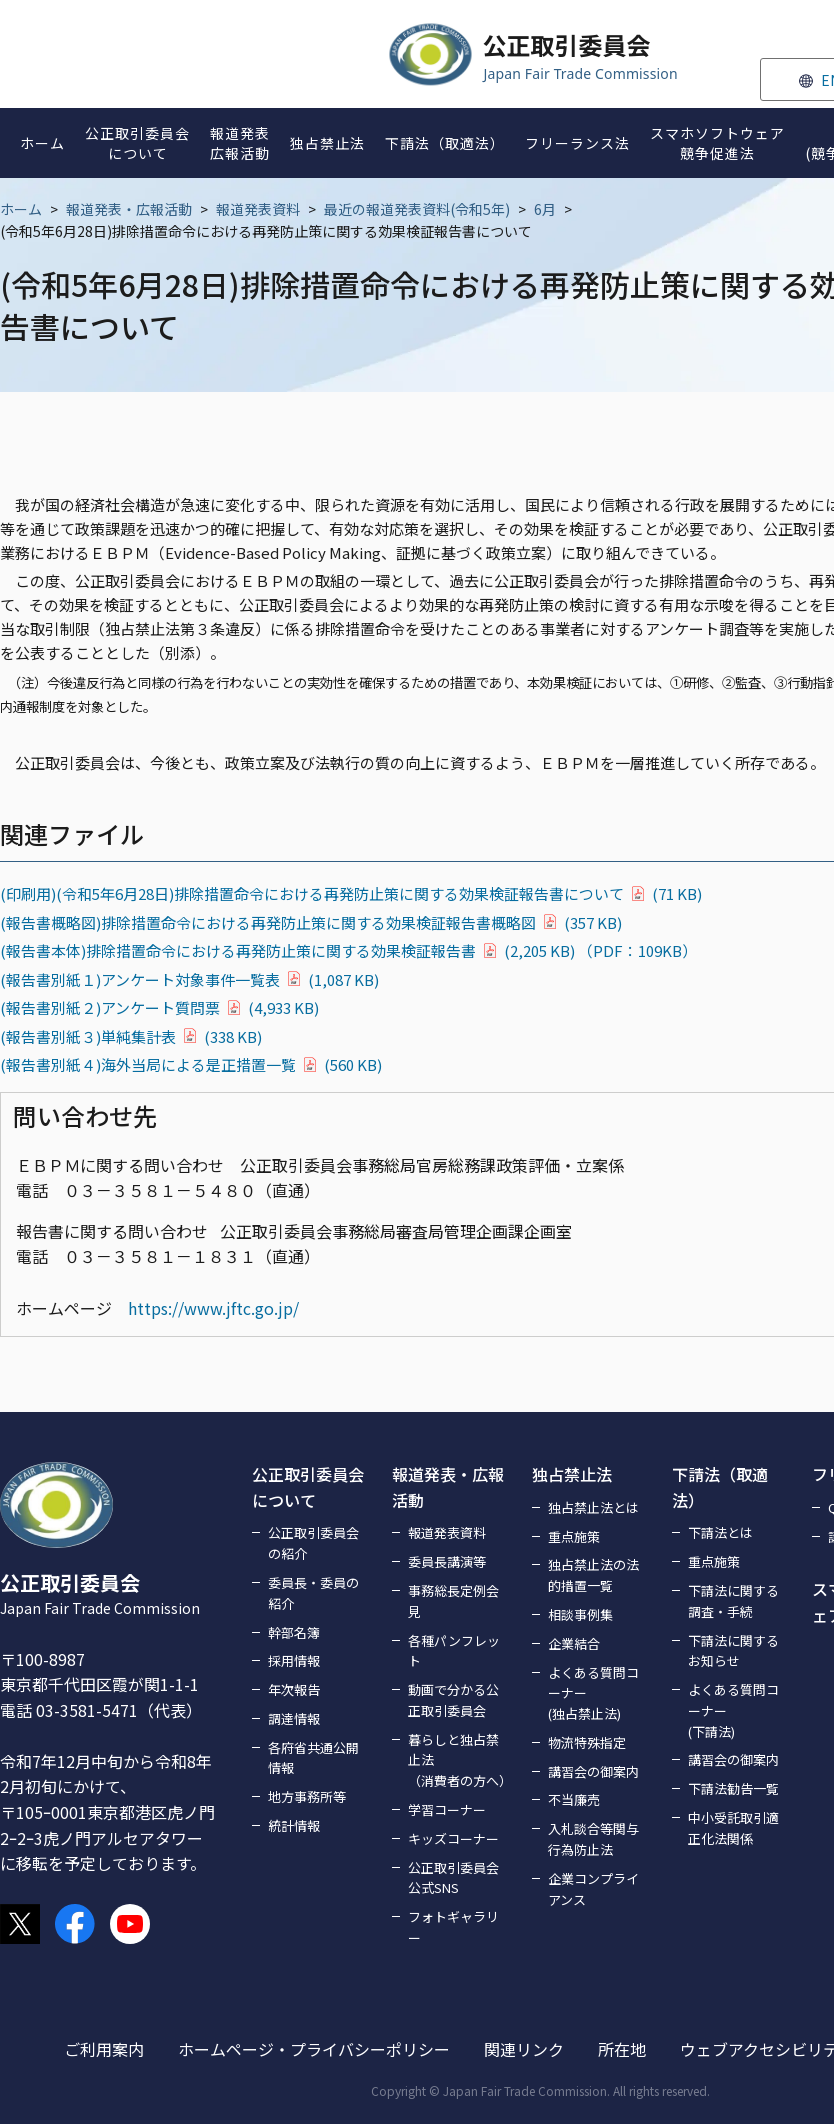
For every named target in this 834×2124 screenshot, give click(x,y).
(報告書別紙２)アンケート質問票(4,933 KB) (159, 1007)
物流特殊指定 (587, 1742)
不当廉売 (574, 1799)
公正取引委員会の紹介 (313, 1543)
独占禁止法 (572, 1474)
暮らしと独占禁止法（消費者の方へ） (458, 1760)
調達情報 (294, 1718)
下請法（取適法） (720, 1487)
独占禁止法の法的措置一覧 (593, 1575)
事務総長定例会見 (453, 1601)
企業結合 (574, 1643)
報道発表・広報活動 (129, 209)
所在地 (622, 2049)
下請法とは (720, 1532)
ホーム (21, 209)
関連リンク (524, 2049)
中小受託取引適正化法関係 (733, 1828)
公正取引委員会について (308, 1487)
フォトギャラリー (453, 1927)
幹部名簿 (294, 1632)
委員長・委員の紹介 (313, 1593)
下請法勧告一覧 (733, 1788)
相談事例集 (580, 1614)
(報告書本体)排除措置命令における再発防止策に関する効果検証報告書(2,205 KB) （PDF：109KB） (348, 950)
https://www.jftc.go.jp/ (213, 1308)
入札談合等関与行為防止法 (593, 1839)
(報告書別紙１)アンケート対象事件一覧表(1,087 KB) (189, 979)
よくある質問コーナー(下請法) (733, 1710)
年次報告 (294, 1689)
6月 (545, 209)
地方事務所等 (307, 1796)
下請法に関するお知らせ (733, 1651)
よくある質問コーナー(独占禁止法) (593, 1693)
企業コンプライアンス (593, 1889)
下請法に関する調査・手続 (733, 1601)
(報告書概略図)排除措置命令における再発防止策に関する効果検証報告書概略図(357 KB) (311, 922)
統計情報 (294, 1825)
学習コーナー (447, 1809)
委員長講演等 (447, 1561)
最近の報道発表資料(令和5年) (417, 209)
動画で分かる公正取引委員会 (453, 1700)
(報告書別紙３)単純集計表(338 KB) (131, 1036)
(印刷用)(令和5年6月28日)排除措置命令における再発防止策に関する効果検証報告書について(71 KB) (351, 893)
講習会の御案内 (593, 1771)
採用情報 (294, 1660)
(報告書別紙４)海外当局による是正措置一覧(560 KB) (191, 1064)
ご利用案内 (104, 2049)
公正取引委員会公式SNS (453, 1878)
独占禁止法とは (593, 1507)
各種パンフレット (454, 1651)
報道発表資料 (258, 209)
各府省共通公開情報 (313, 1758)
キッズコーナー (453, 1838)
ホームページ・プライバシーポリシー (314, 2049)
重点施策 (574, 1536)
